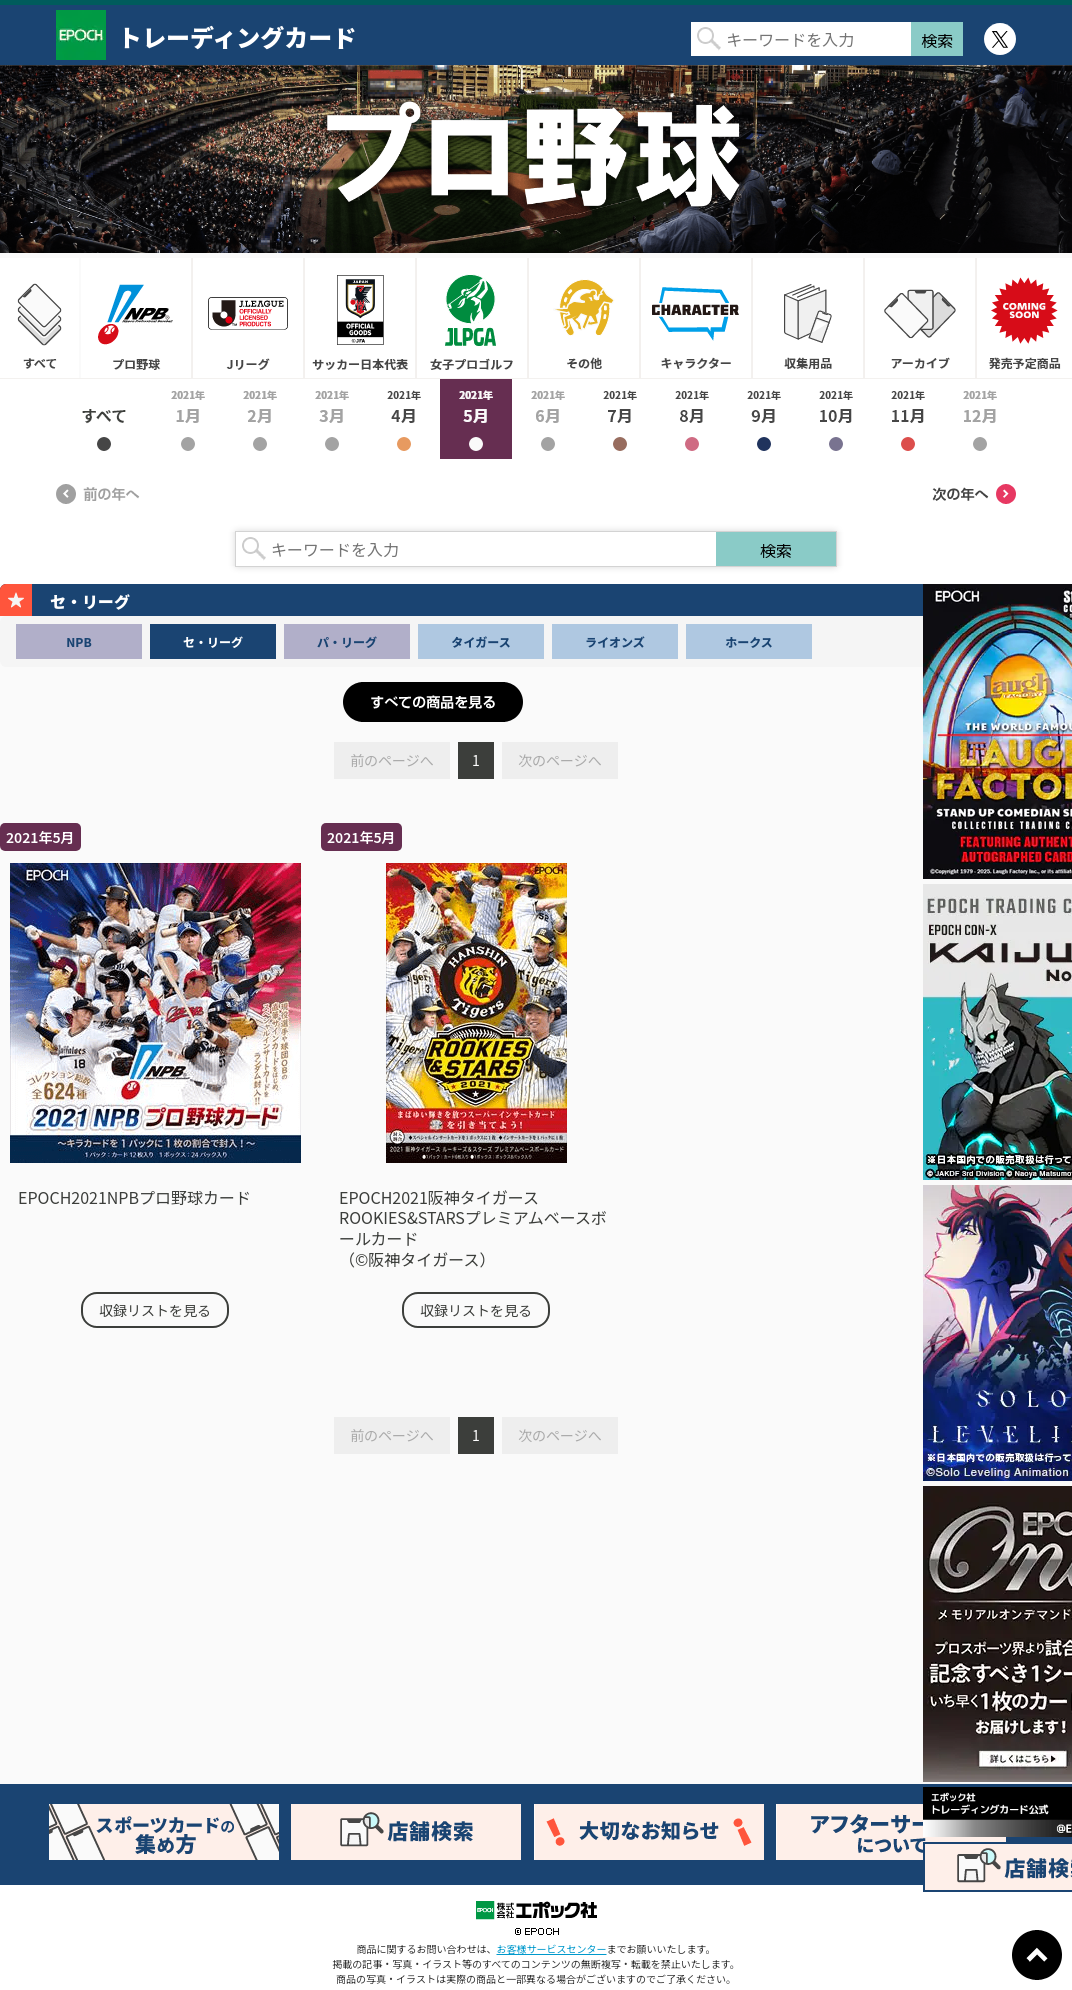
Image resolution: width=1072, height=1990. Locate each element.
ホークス (749, 641)
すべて (40, 318)
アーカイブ (920, 318)
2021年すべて (104, 419)
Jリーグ (248, 318)
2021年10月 (836, 419)
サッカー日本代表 (360, 318)
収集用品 (808, 318)
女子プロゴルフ (472, 318)
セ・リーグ (213, 641)
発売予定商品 (1024, 318)
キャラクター (696, 318)
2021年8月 (692, 419)
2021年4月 (404, 419)
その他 (584, 318)
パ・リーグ (347, 641)
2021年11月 (908, 419)
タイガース (480, 641)
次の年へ (974, 494)
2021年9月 (764, 419)
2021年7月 (620, 419)
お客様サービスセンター (552, 1948)
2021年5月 (476, 419)
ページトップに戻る (1037, 1955)
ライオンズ (615, 641)
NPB (78, 641)
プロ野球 (136, 318)
